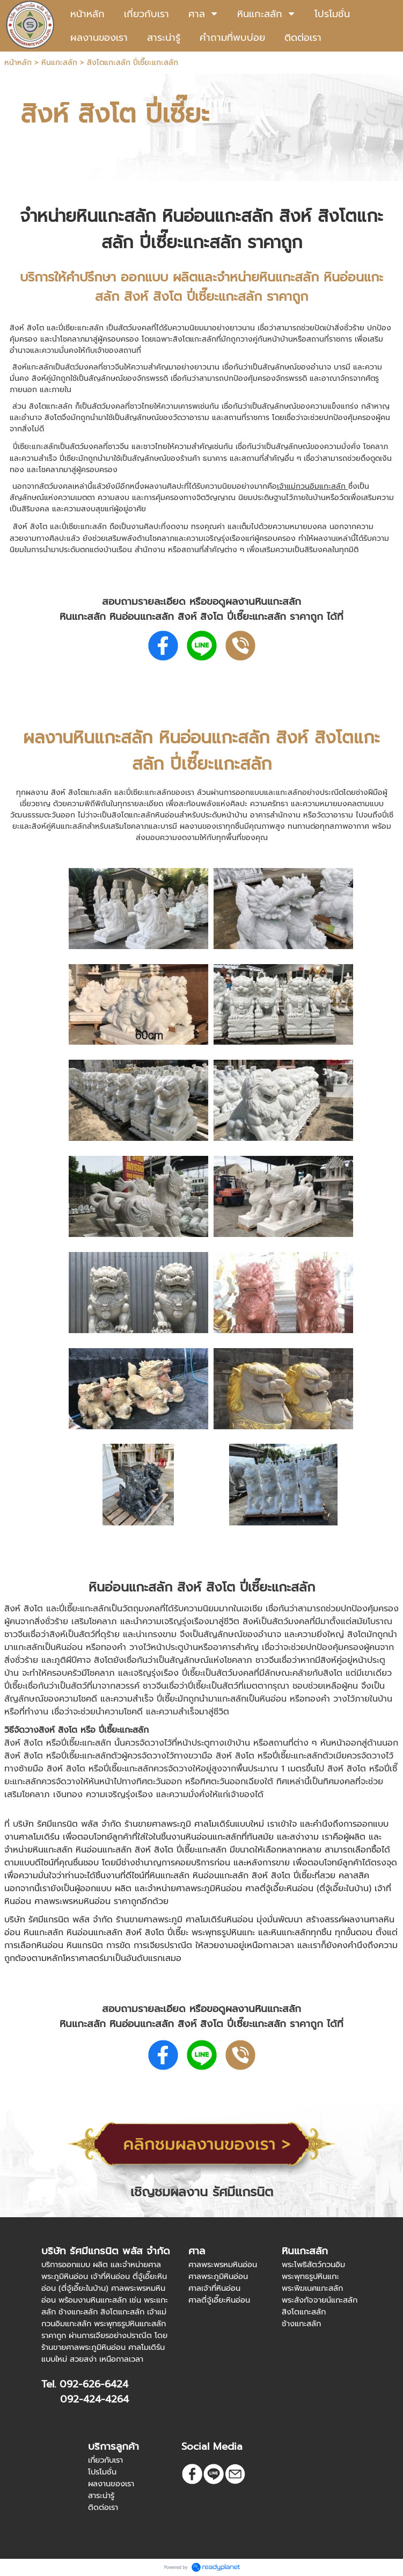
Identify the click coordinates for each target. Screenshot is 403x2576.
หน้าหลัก (18, 62)
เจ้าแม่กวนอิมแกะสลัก (312, 486)
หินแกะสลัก (59, 62)
